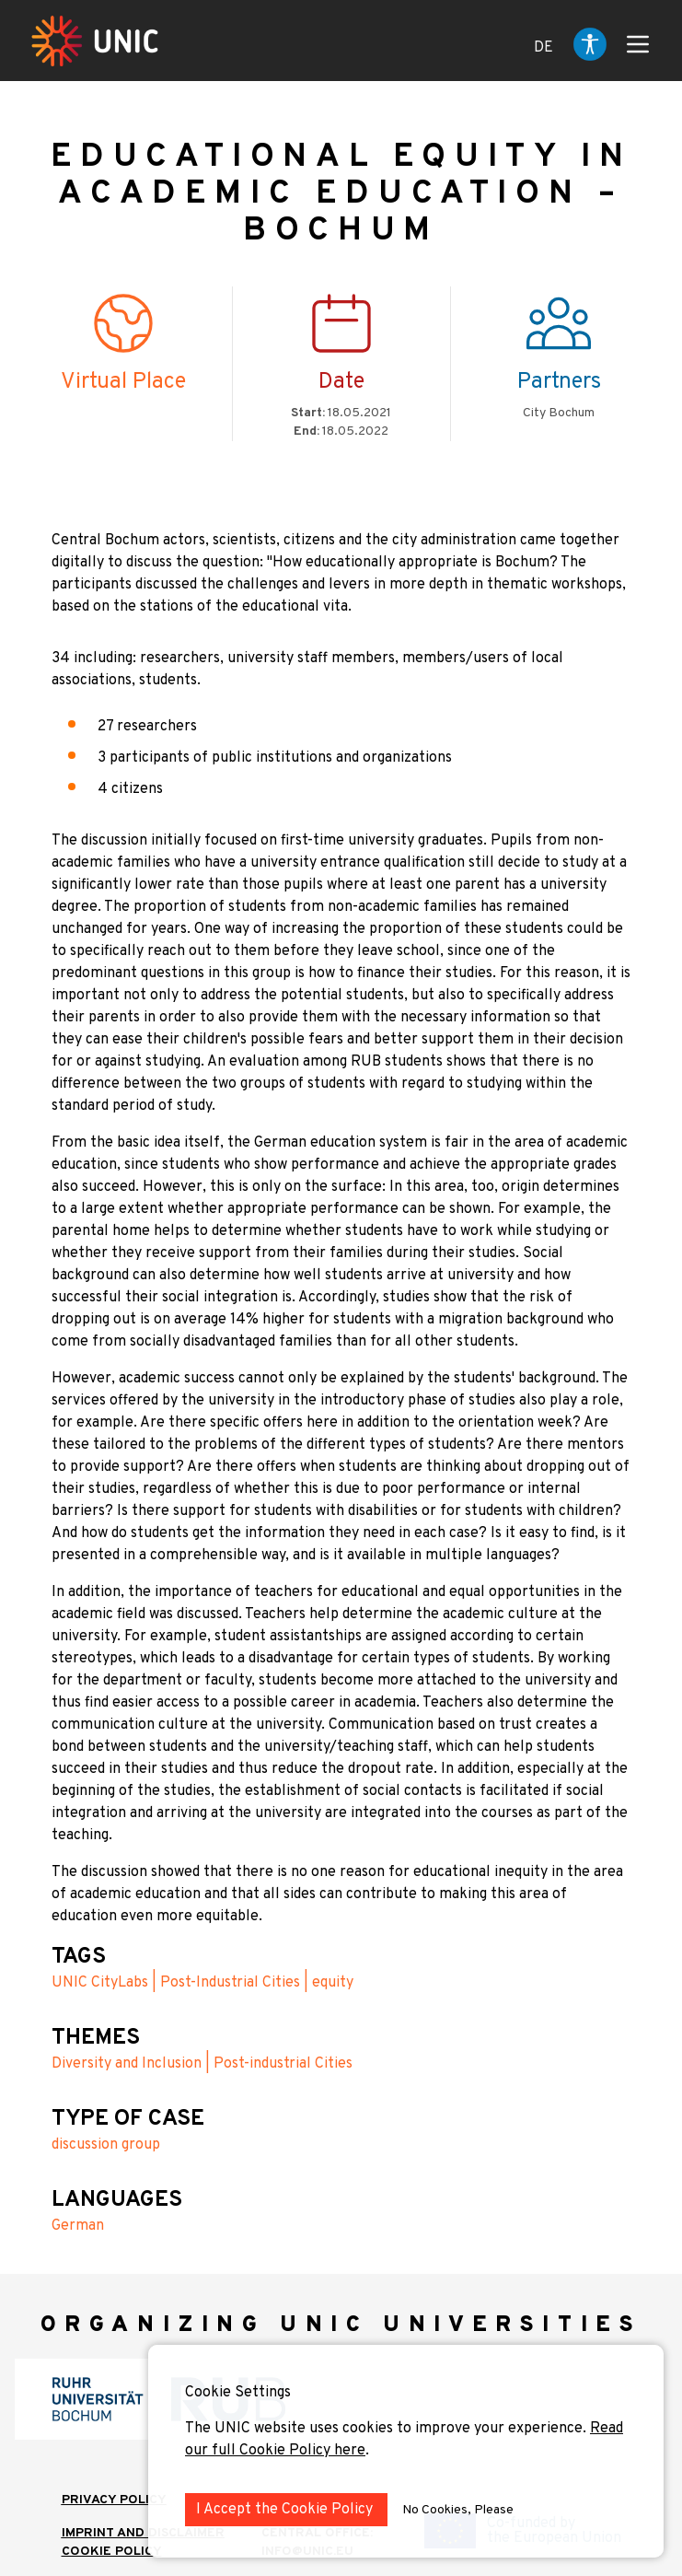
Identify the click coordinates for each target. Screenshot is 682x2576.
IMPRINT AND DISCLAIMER (143, 2533)
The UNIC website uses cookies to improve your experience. (387, 2428)
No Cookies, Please (458, 2510)
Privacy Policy (114, 2500)
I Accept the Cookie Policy (286, 2509)
